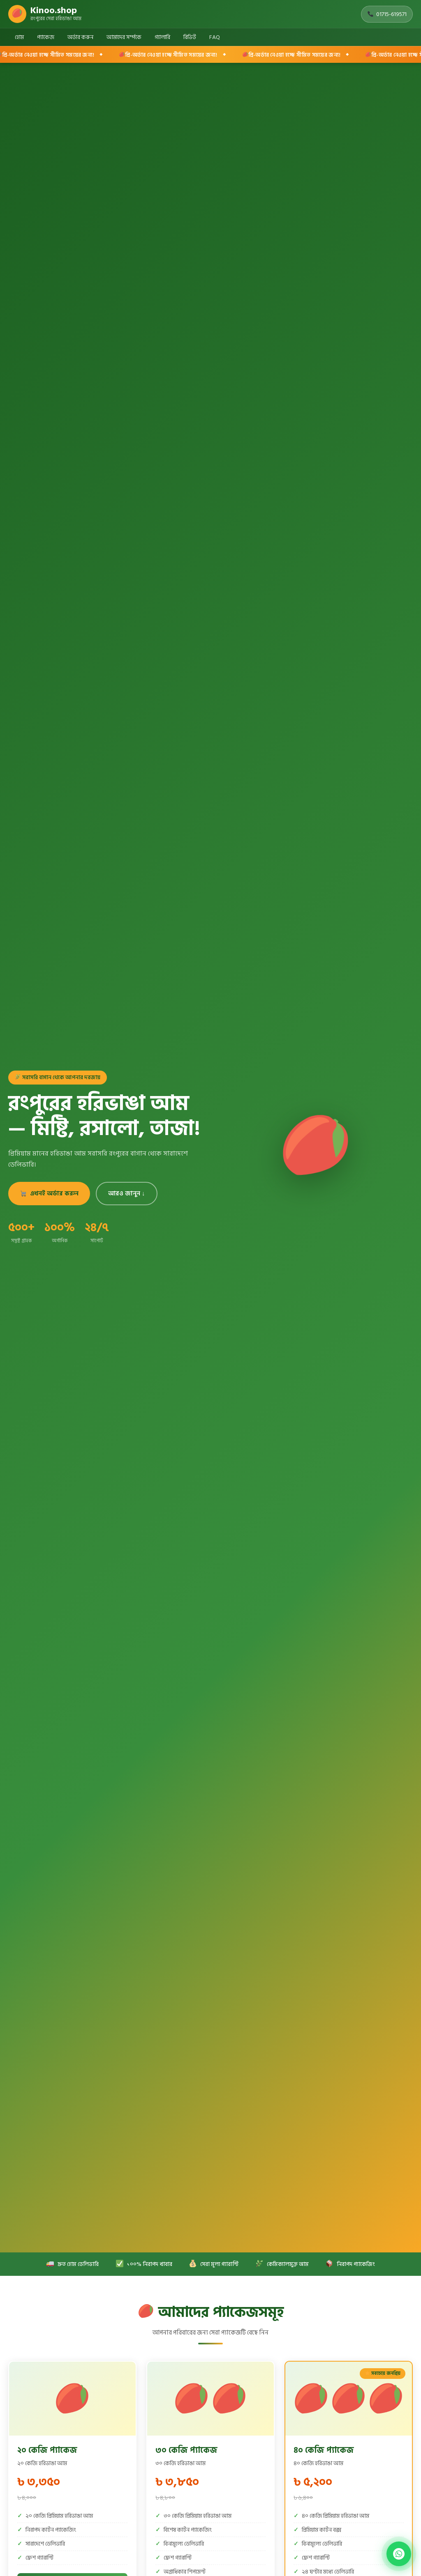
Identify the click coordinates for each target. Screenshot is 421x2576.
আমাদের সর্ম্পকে (123, 37)
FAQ (214, 37)
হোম (19, 37)
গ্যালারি (162, 37)
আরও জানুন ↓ (126, 1193)
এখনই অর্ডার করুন (49, 1193)
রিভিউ (189, 37)
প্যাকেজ (45, 37)
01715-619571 (387, 14)
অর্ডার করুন (80, 37)
